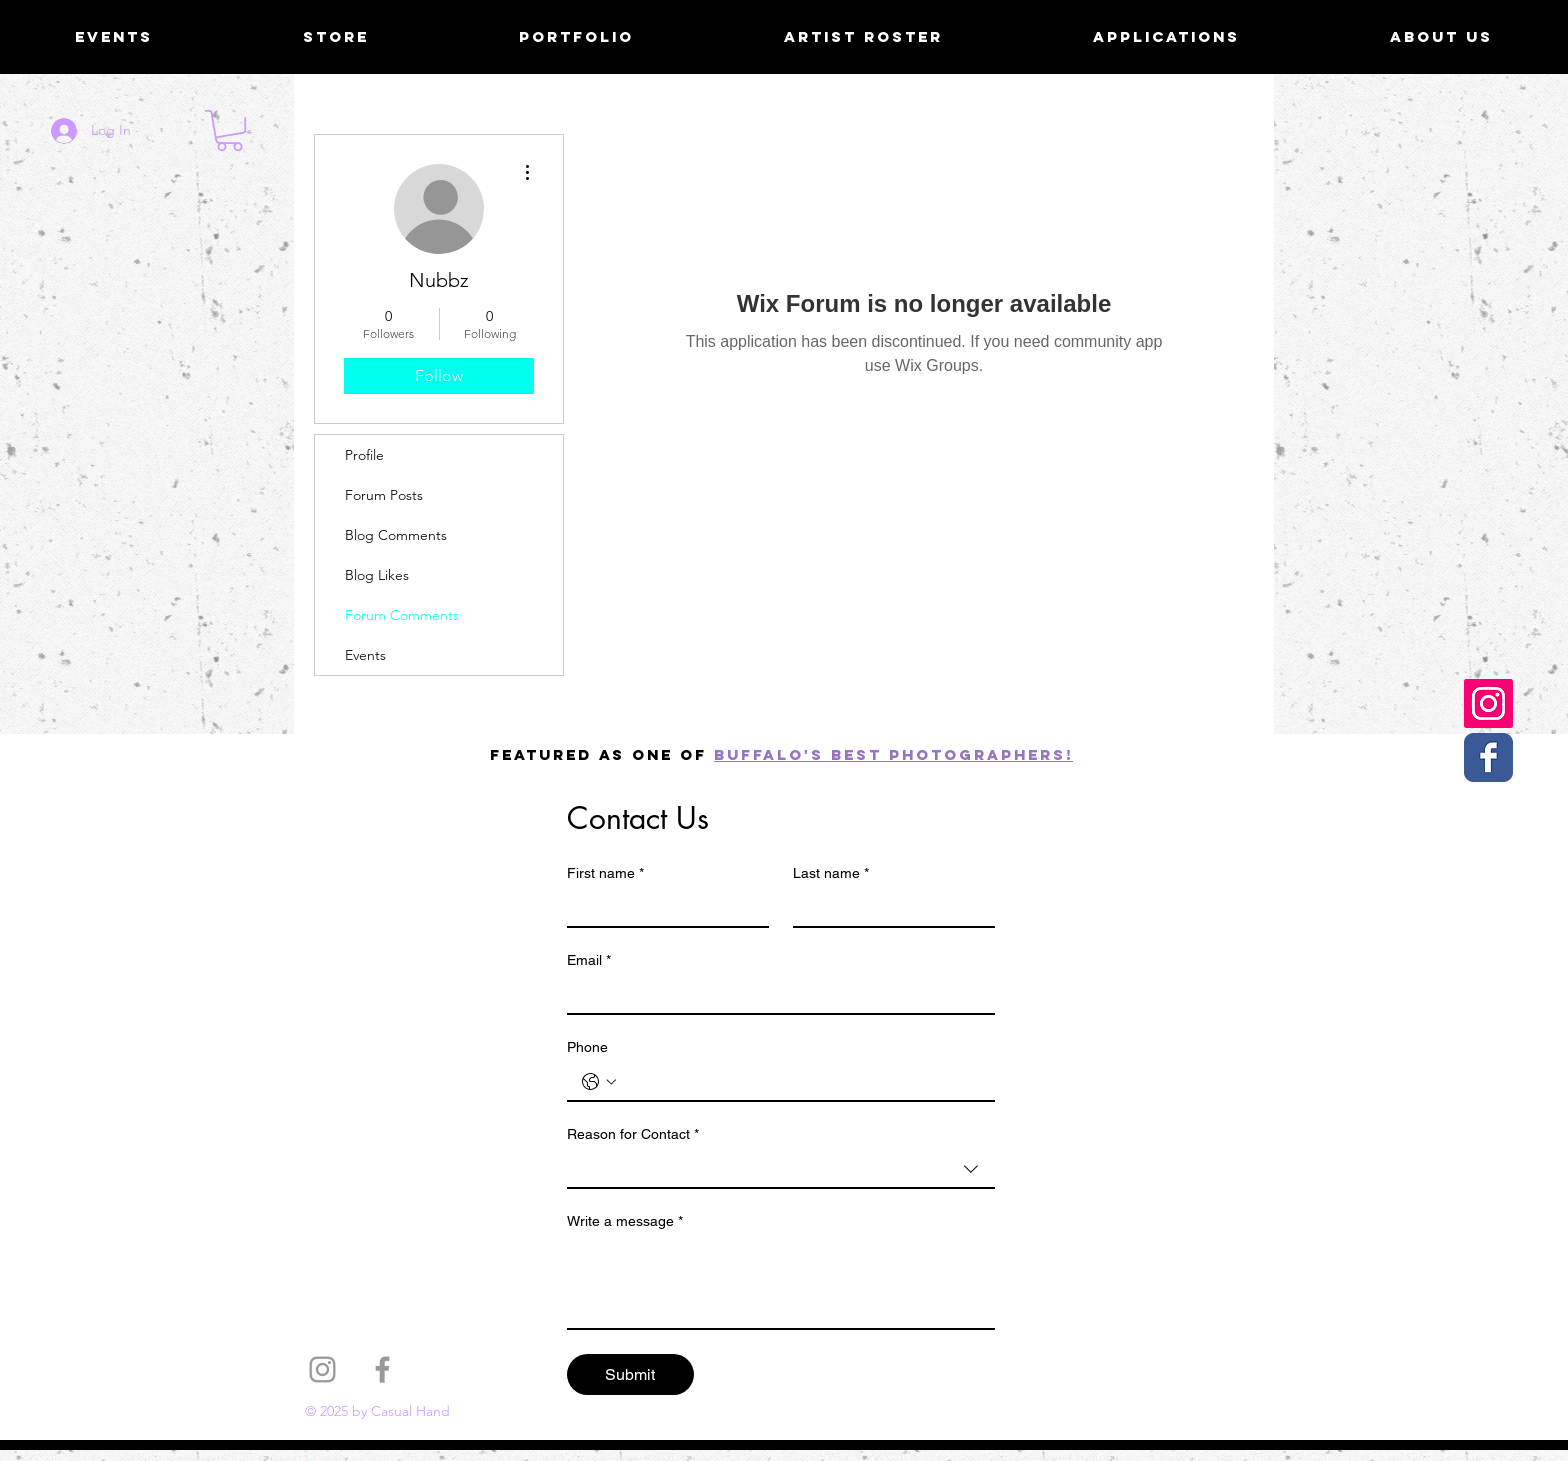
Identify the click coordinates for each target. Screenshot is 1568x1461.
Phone (587, 1047)
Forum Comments (402, 615)
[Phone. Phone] (801, 1082)
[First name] (662, 908)
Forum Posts (384, 495)
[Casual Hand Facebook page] (1488, 757)
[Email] (775, 995)
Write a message (625, 1221)
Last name (831, 873)
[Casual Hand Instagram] (1488, 703)
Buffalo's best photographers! (893, 754)
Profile (364, 455)
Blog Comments (396, 535)
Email (589, 960)
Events (365, 655)
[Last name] (888, 908)
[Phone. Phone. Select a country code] (599, 1082)
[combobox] (781, 1170)
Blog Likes (377, 575)
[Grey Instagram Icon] (322, 1369)
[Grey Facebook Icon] (382, 1369)
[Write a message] (781, 1283)
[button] (229, 130)
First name (605, 873)
